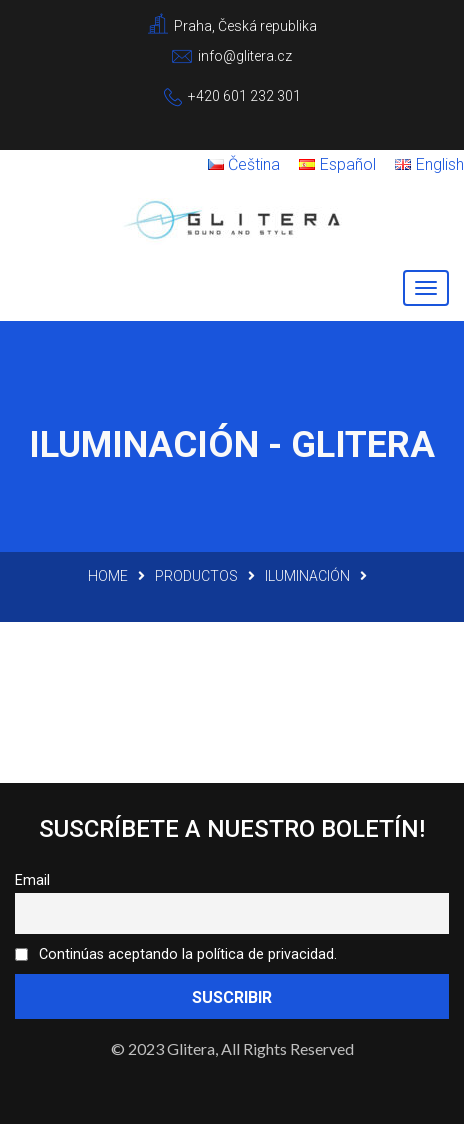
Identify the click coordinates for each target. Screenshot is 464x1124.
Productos (196, 576)
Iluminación (307, 576)
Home (108, 576)
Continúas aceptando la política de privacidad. (176, 954)
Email (32, 880)
